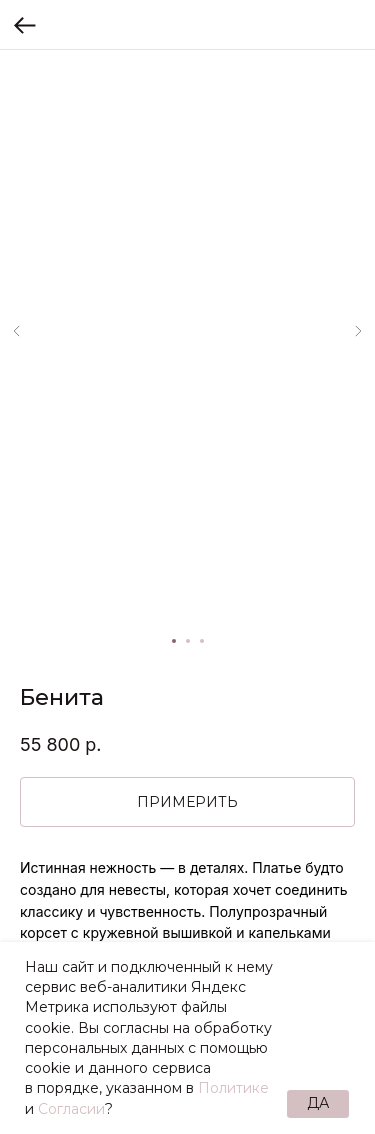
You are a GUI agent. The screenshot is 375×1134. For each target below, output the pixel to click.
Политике (233, 1088)
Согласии (71, 1109)
